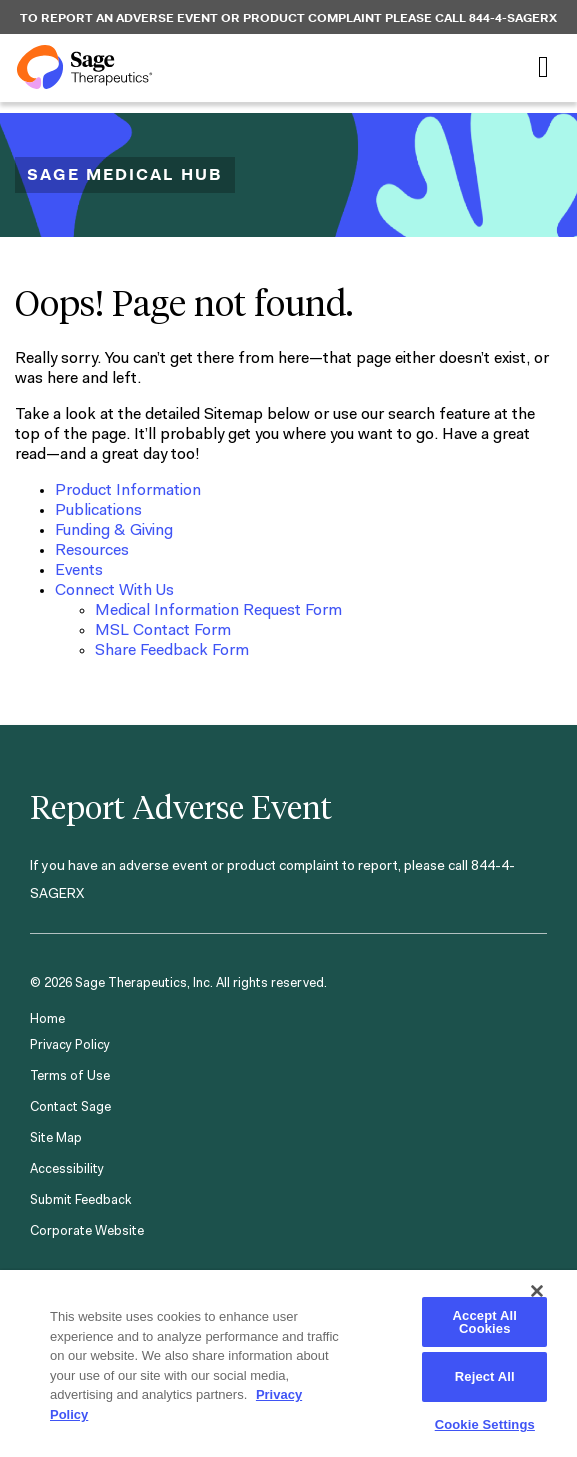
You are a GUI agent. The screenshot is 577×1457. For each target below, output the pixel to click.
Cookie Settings (485, 1424)
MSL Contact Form (163, 631)
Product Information (128, 491)
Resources (92, 551)
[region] (288, 1362)
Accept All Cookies (485, 1322)
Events (79, 571)
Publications (98, 511)
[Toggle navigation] (543, 67)
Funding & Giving (114, 531)
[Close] (537, 1291)
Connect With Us (114, 591)
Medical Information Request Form (218, 611)
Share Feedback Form (172, 651)
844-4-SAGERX (513, 18)
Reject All (485, 1376)
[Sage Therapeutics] (84, 67)
